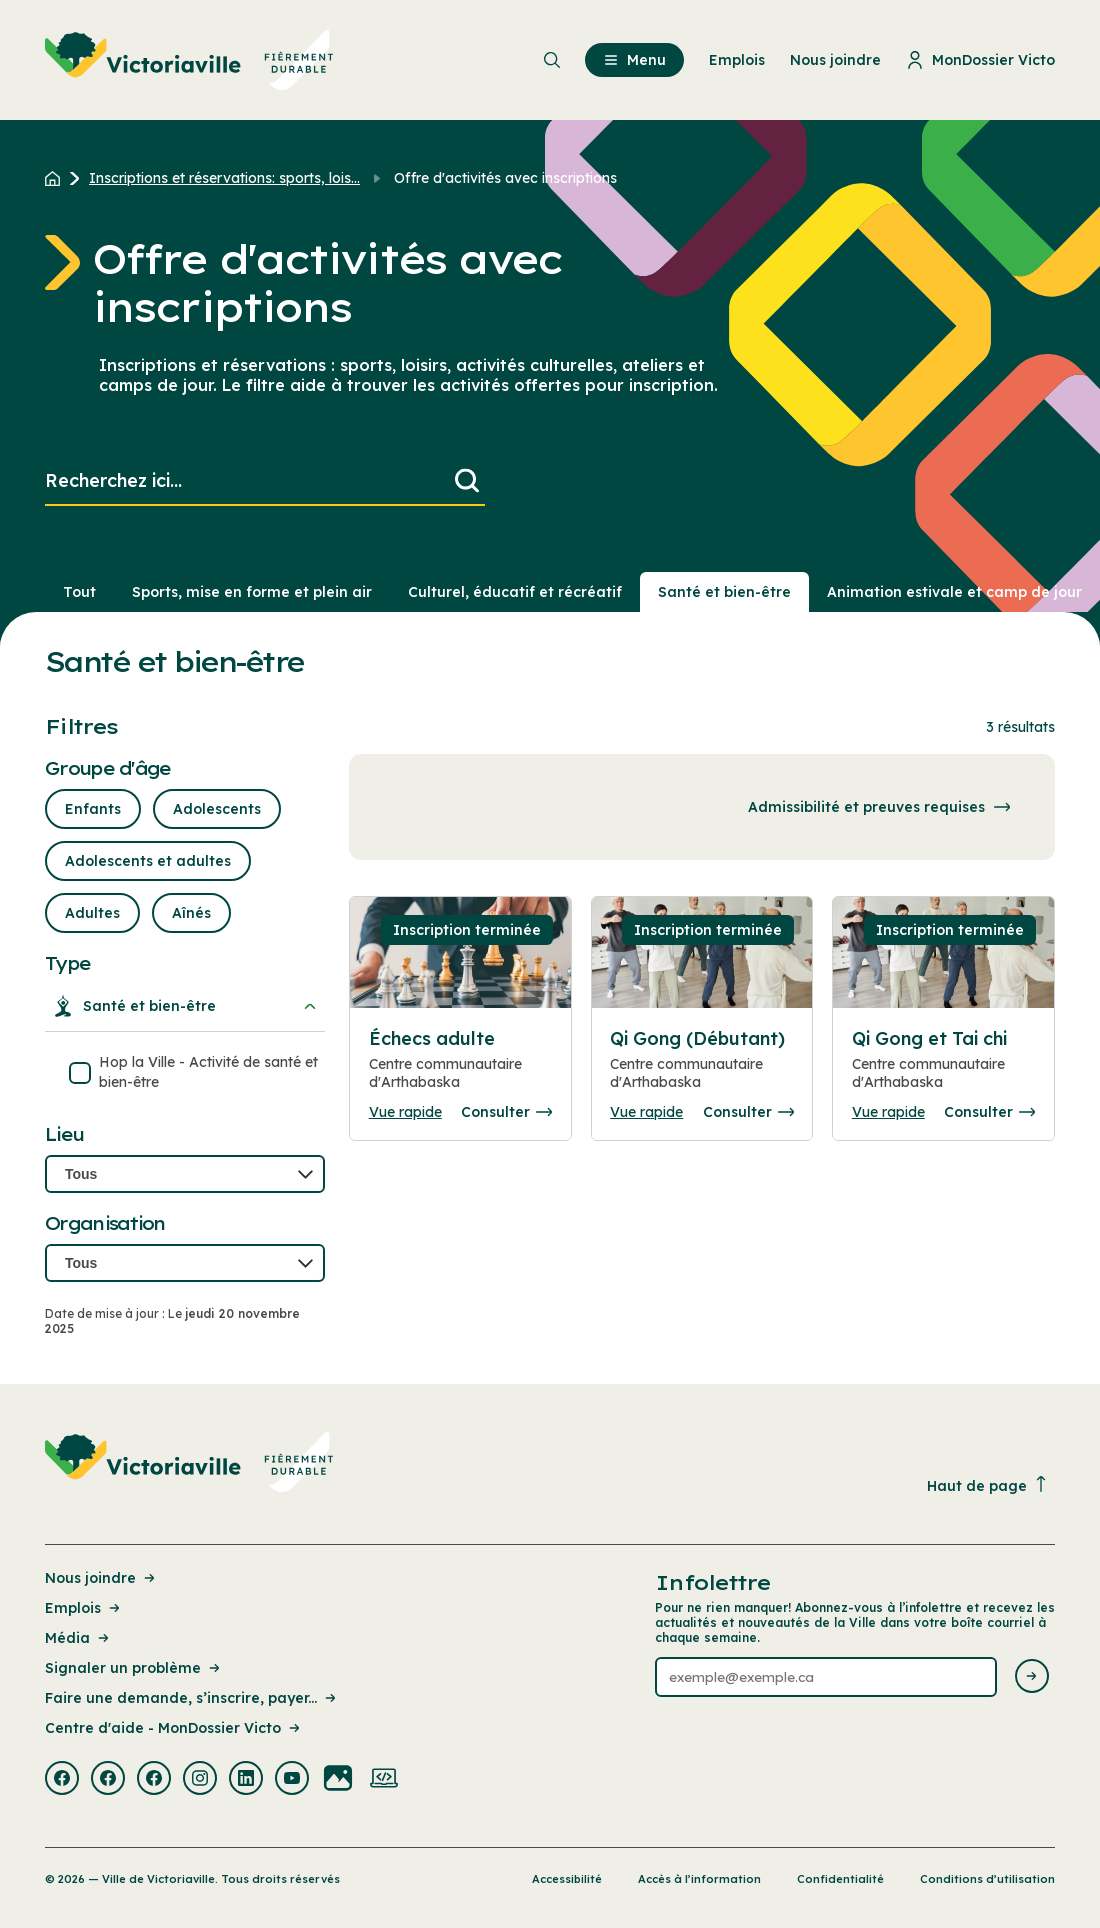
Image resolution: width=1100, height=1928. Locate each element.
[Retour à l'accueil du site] (57, 178)
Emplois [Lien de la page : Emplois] (84, 1608)
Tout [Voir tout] (79, 592)
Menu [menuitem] (634, 60)
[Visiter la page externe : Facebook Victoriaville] (62, 1780)
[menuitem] (189, 60)
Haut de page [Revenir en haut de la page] (988, 1485)
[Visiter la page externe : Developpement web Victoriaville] (384, 1780)
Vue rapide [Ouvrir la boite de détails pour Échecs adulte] (405, 1112)
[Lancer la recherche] (467, 481)
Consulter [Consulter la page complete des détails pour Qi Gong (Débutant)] (748, 1112)
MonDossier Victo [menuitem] (980, 60)
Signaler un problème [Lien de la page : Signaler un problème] (134, 1668)
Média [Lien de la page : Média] (78, 1638)
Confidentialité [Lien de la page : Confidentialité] (840, 1879)
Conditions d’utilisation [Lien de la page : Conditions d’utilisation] (987, 1879)
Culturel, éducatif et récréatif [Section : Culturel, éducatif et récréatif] (515, 592)
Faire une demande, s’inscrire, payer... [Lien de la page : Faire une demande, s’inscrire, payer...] (192, 1698)
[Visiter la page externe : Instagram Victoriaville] (200, 1780)
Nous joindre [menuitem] (835, 60)
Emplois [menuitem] (737, 60)
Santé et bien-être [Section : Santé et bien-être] (724, 592)
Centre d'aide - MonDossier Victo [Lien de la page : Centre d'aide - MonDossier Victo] (174, 1728)
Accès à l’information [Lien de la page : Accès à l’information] (699, 1879)
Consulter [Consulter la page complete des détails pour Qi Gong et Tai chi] (989, 1112)
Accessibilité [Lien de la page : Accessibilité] (567, 1879)
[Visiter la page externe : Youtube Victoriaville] (292, 1780)
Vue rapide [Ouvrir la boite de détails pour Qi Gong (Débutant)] (646, 1112)
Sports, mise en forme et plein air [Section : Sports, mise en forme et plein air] (252, 592)
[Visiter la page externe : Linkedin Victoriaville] (246, 1780)
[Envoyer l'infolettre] (1032, 1677)
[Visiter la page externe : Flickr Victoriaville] (338, 1780)
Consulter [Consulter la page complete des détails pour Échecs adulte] (506, 1112)
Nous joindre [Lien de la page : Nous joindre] (101, 1578)
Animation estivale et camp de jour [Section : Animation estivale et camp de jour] (954, 592)
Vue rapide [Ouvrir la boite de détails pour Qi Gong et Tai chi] (888, 1112)
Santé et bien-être (185, 1006)
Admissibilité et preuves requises (883, 807)
